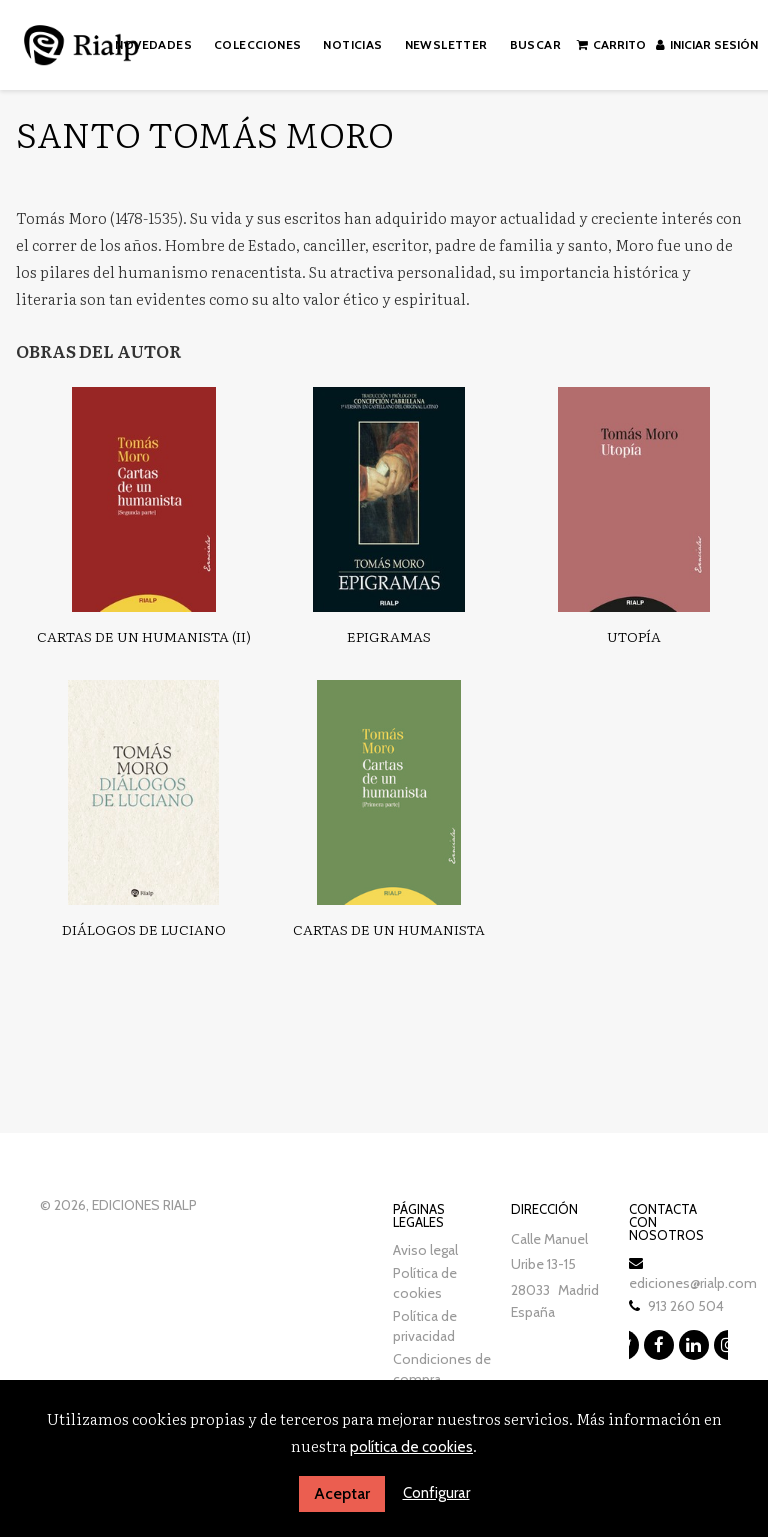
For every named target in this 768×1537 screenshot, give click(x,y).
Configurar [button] (436, 1493)
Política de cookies (425, 1283)
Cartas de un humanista (389, 929)
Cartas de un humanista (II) (144, 636)
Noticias (352, 44)
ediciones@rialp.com (693, 1283)
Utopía (634, 636)
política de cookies (411, 1447)
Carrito (611, 44)
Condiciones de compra (442, 1369)
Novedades (153, 44)
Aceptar (342, 1493)
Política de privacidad (425, 1326)
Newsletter (446, 44)
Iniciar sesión (707, 44)
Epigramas (389, 636)
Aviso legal (425, 1250)
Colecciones (257, 44)
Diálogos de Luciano (144, 929)
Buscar (535, 44)
